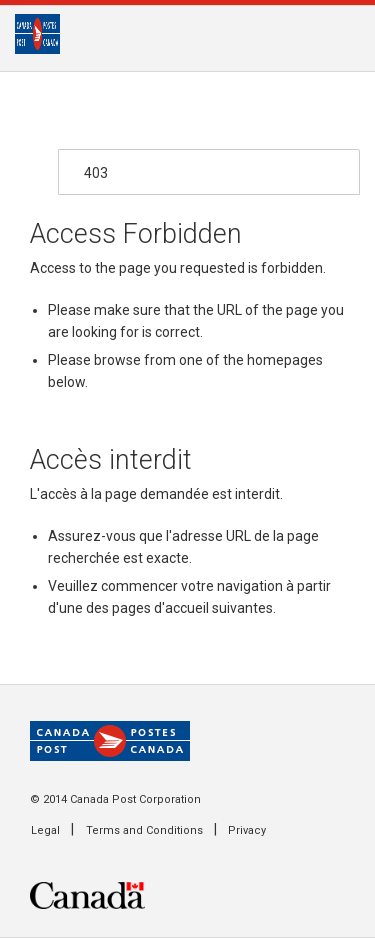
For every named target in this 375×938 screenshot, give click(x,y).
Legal (45, 830)
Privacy (247, 830)
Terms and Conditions (144, 830)
